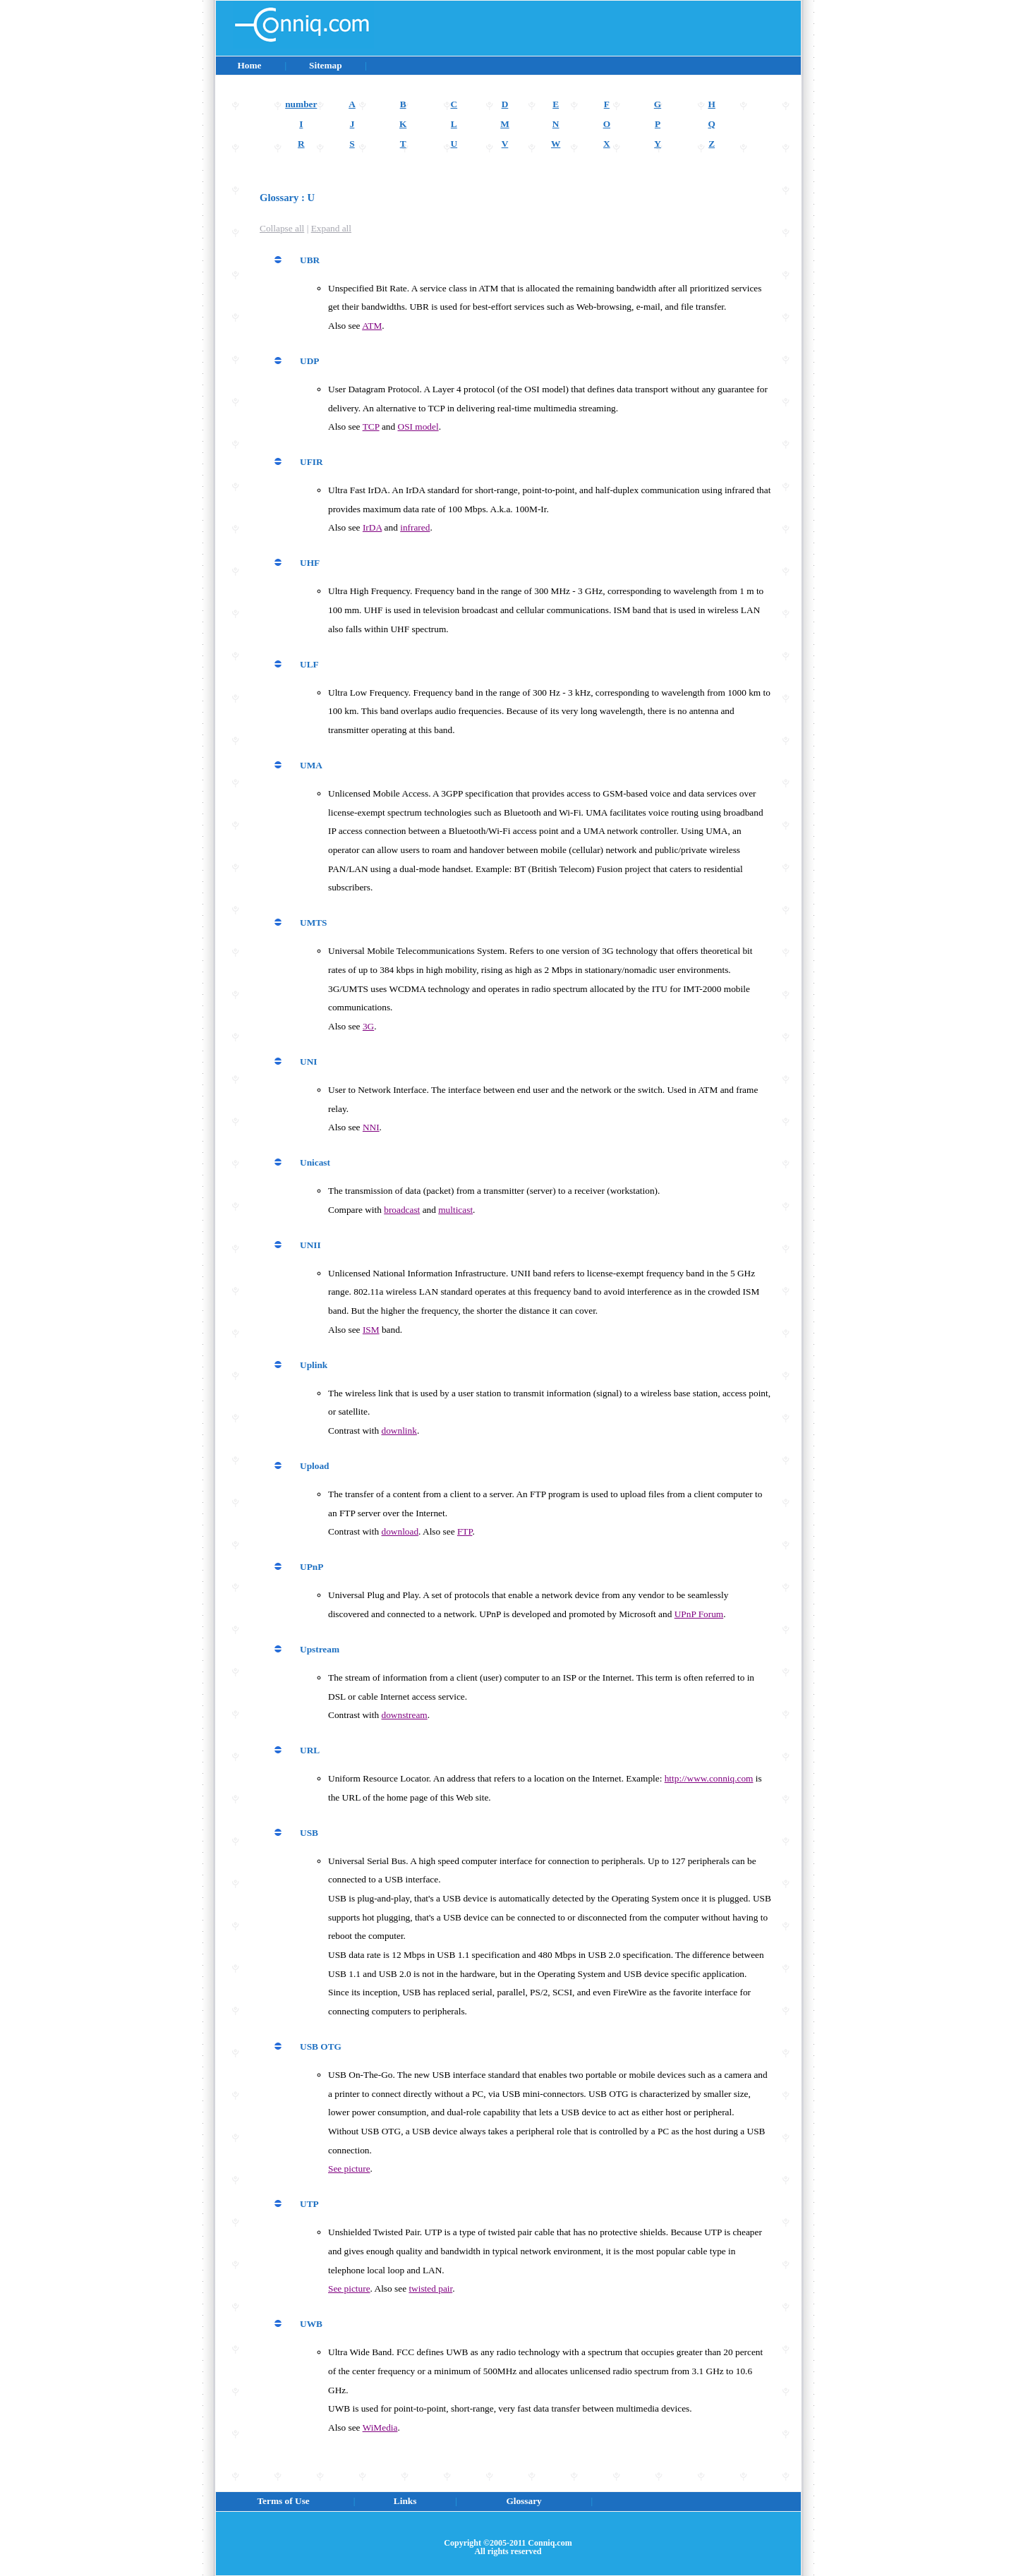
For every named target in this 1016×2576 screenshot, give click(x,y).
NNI (371, 1127)
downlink (399, 1430)
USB (309, 1832)
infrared (415, 527)
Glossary (524, 2501)
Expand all (331, 228)
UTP (309, 2204)
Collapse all (282, 228)
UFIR (311, 461)
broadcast (402, 1209)
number (301, 104)
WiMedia (380, 2427)
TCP (371, 426)
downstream (405, 1715)
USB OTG (320, 2046)
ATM (372, 325)
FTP (465, 1531)
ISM (371, 1329)
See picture (349, 2168)
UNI (308, 1061)
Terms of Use (283, 2501)
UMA (311, 765)
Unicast (315, 1162)
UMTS (313, 922)
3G (368, 1026)
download (400, 1531)
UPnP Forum (699, 1614)
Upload (314, 1466)
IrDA (372, 527)
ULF (309, 664)
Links (405, 2501)
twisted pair (430, 2288)
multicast (455, 1209)
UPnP (311, 1566)
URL (310, 1750)
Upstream (319, 1649)
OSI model (418, 426)
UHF (310, 562)
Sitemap (325, 65)
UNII (310, 1245)
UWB (311, 2323)
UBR (310, 260)
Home (249, 65)
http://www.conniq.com (709, 1778)
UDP (309, 361)
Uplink (313, 1365)
